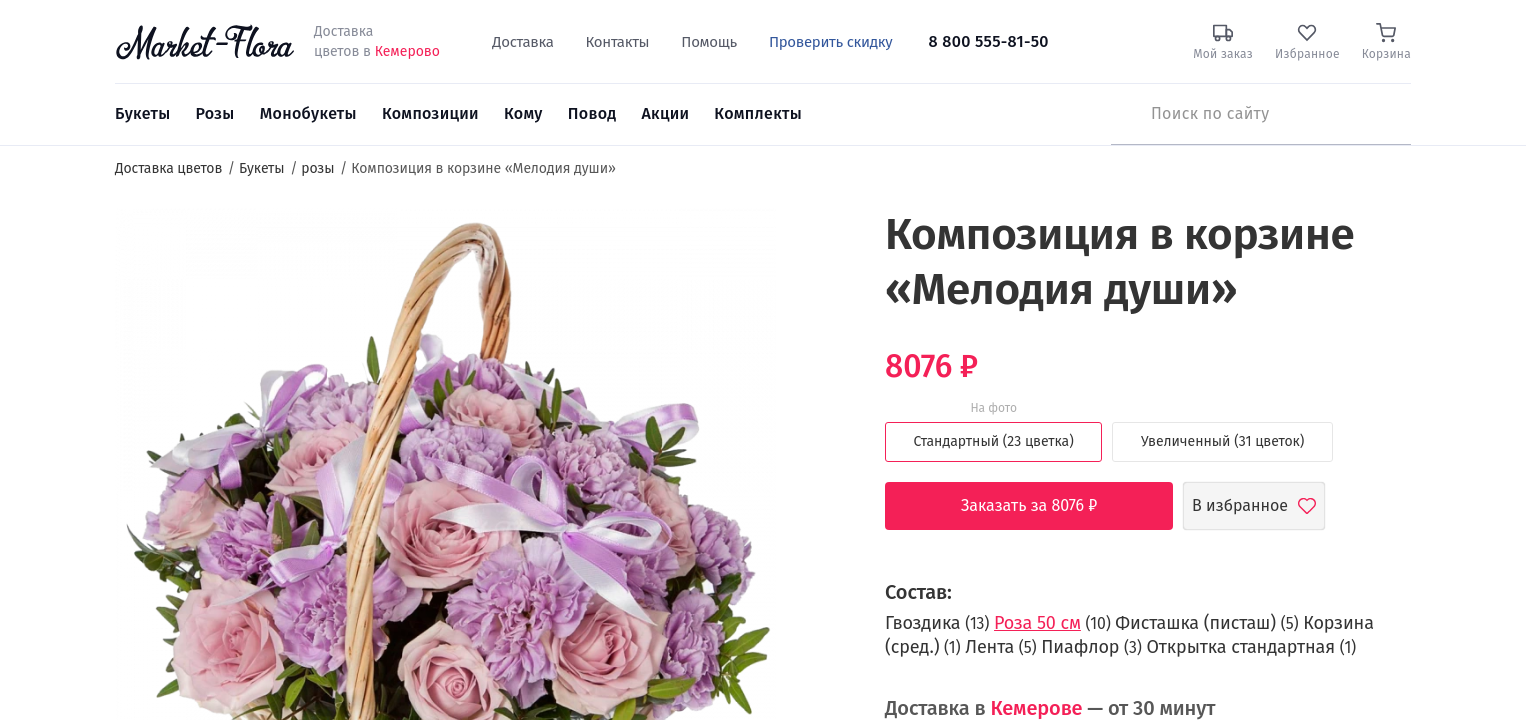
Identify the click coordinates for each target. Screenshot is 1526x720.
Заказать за (1044, 506)
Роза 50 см (1037, 623)
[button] (813, 245)
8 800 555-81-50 (989, 41)
